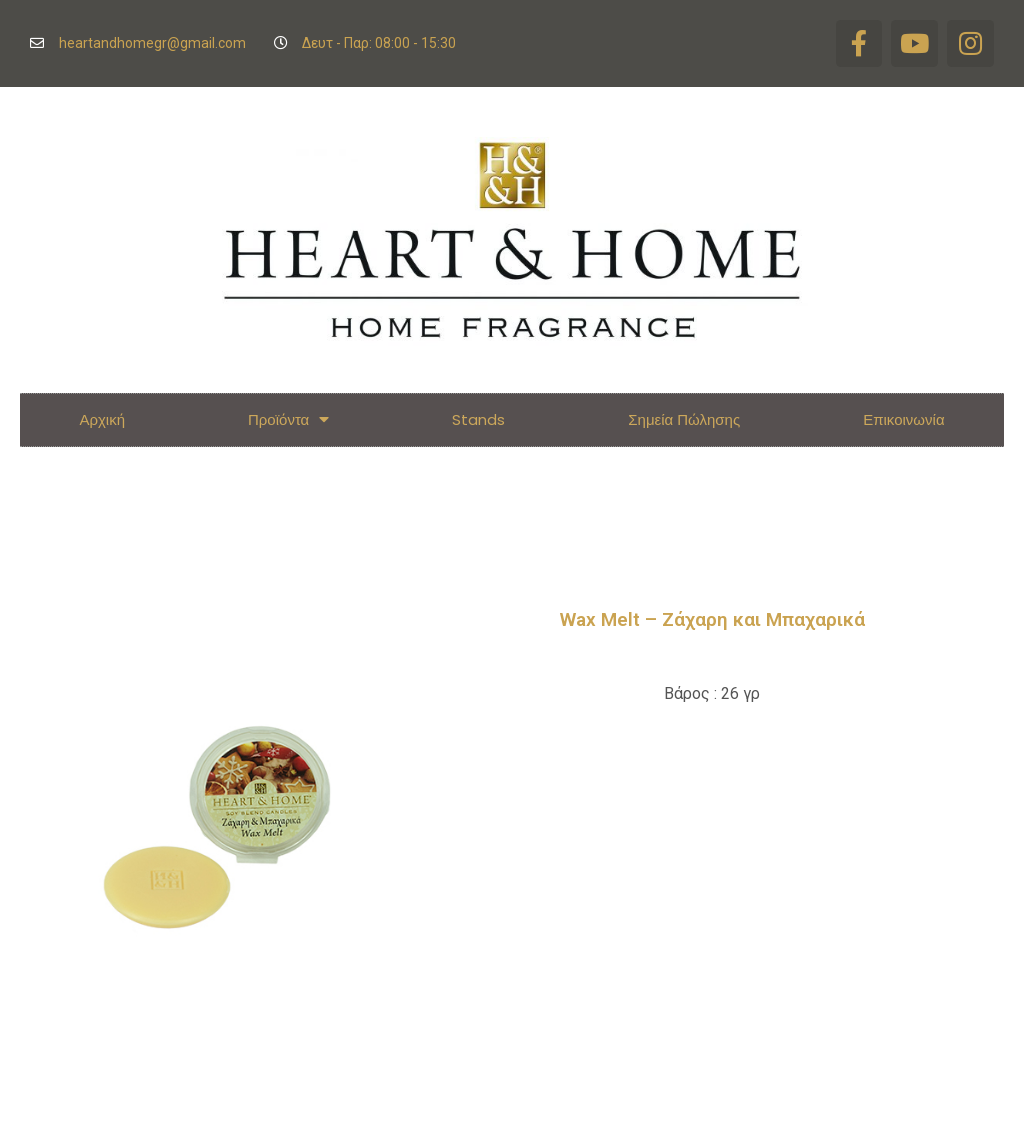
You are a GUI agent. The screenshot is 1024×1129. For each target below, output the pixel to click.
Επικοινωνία (903, 416)
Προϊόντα (288, 417)
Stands (478, 416)
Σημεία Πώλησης (684, 416)
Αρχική (102, 416)
